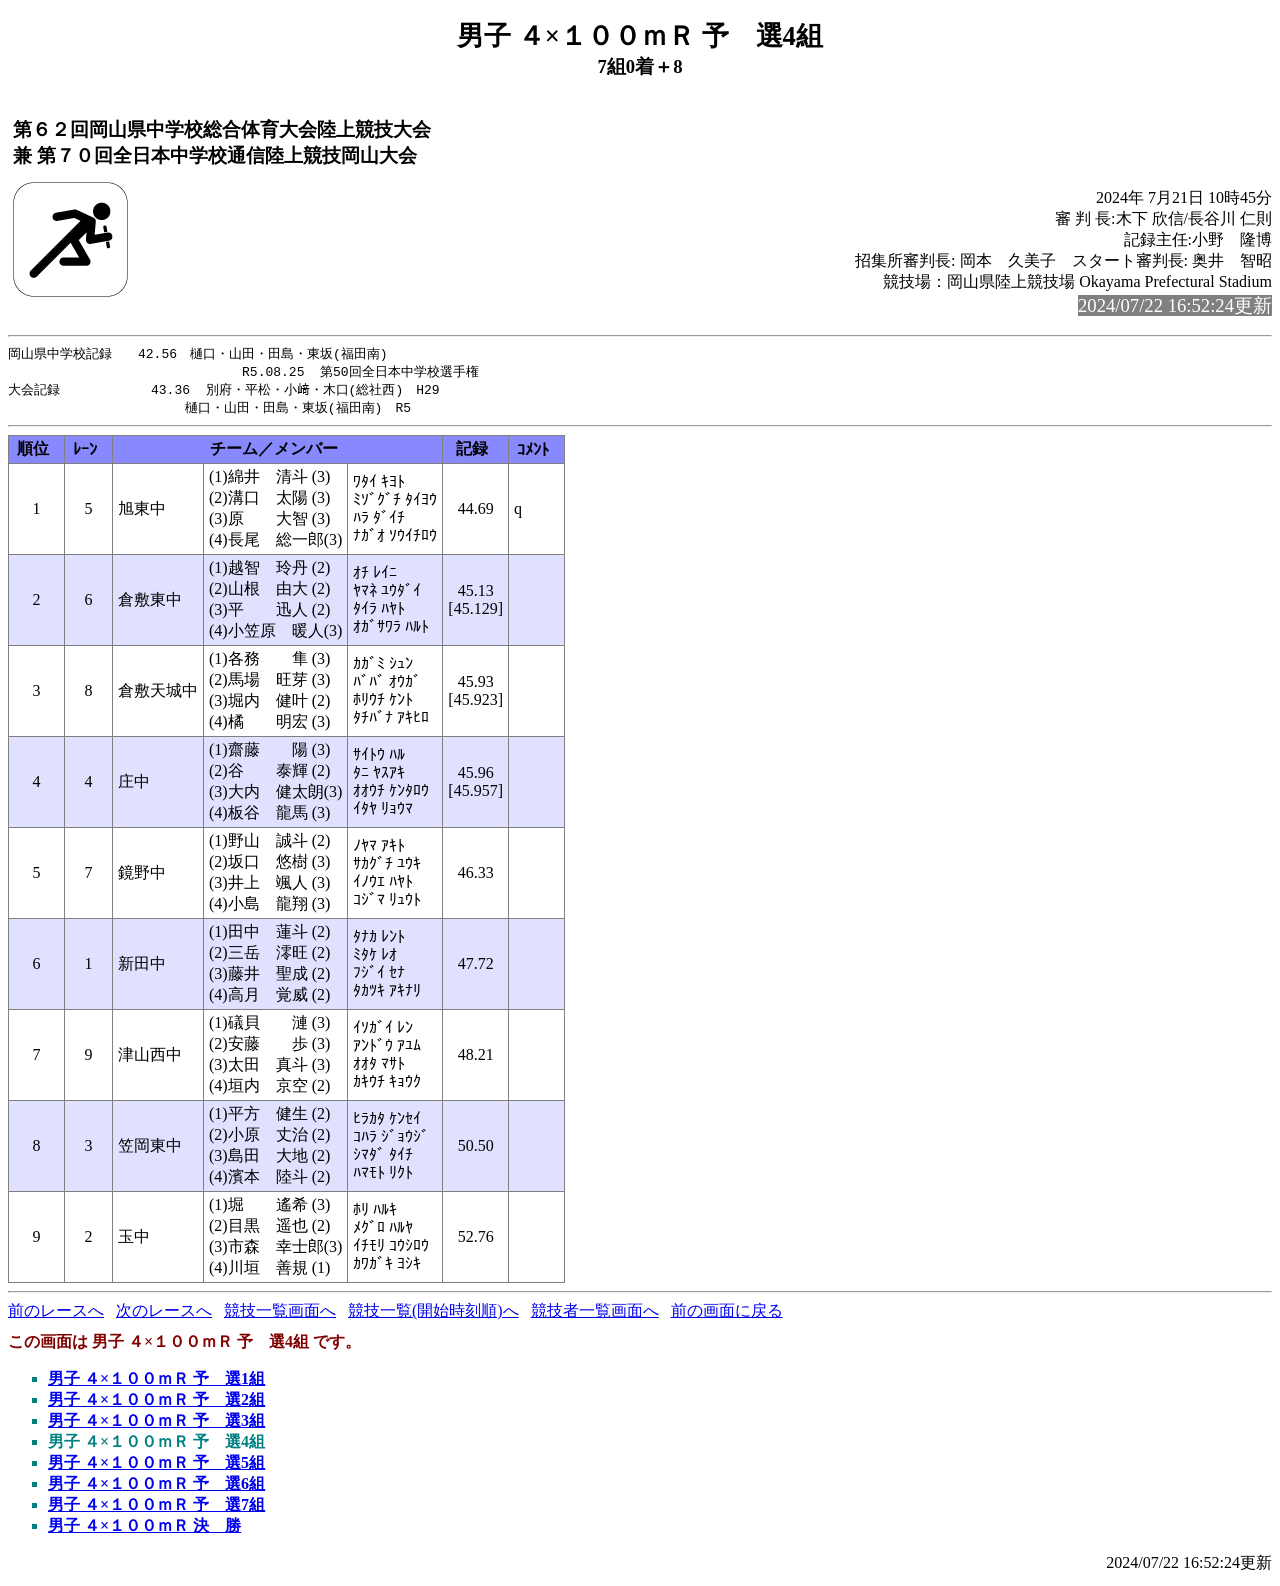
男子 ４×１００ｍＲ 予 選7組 (156, 1508)
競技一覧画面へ (280, 1314)
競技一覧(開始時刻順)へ (433, 1314)
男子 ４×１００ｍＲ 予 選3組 (156, 1424)
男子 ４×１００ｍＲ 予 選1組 (156, 1382)
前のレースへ (56, 1314)
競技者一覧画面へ (595, 1314)
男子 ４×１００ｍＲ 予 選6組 (156, 1487)
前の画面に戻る (727, 1314)
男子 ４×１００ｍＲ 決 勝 (144, 1529)
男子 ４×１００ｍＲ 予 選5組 (156, 1466)
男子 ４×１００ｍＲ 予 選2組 (156, 1403)
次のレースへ (164, 1314)
